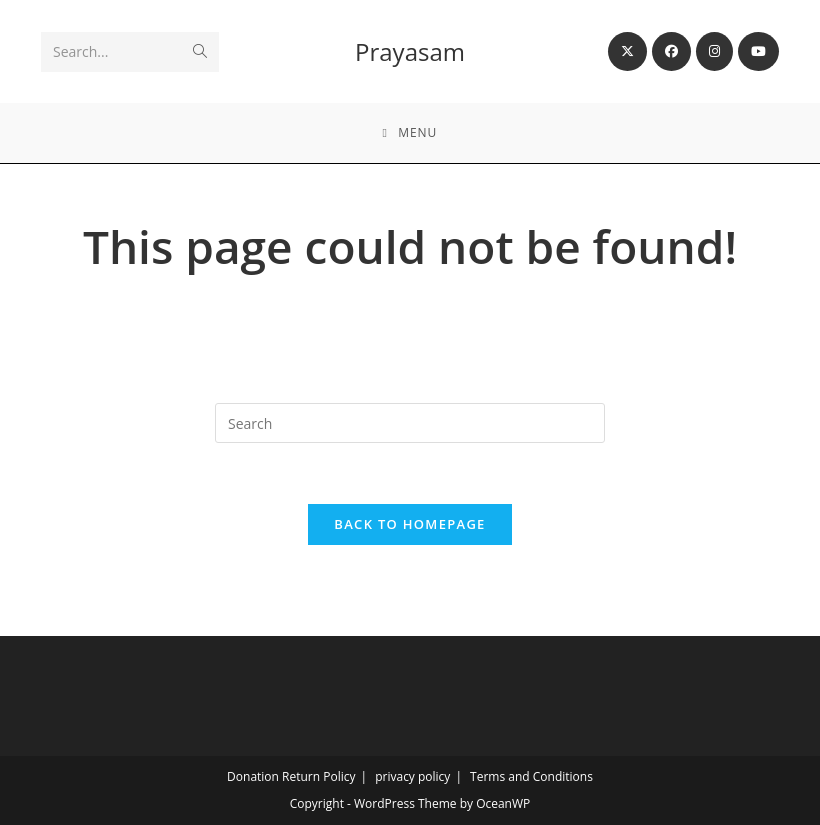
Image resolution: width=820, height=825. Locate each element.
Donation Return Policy (291, 776)
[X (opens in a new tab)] (627, 51)
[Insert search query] (410, 423)
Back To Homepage (409, 524)
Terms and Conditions (531, 776)
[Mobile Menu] (410, 133)
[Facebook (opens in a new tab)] (671, 51)
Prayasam (410, 51)
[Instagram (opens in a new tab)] (714, 51)
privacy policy (412, 776)
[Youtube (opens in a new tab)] (758, 51)
